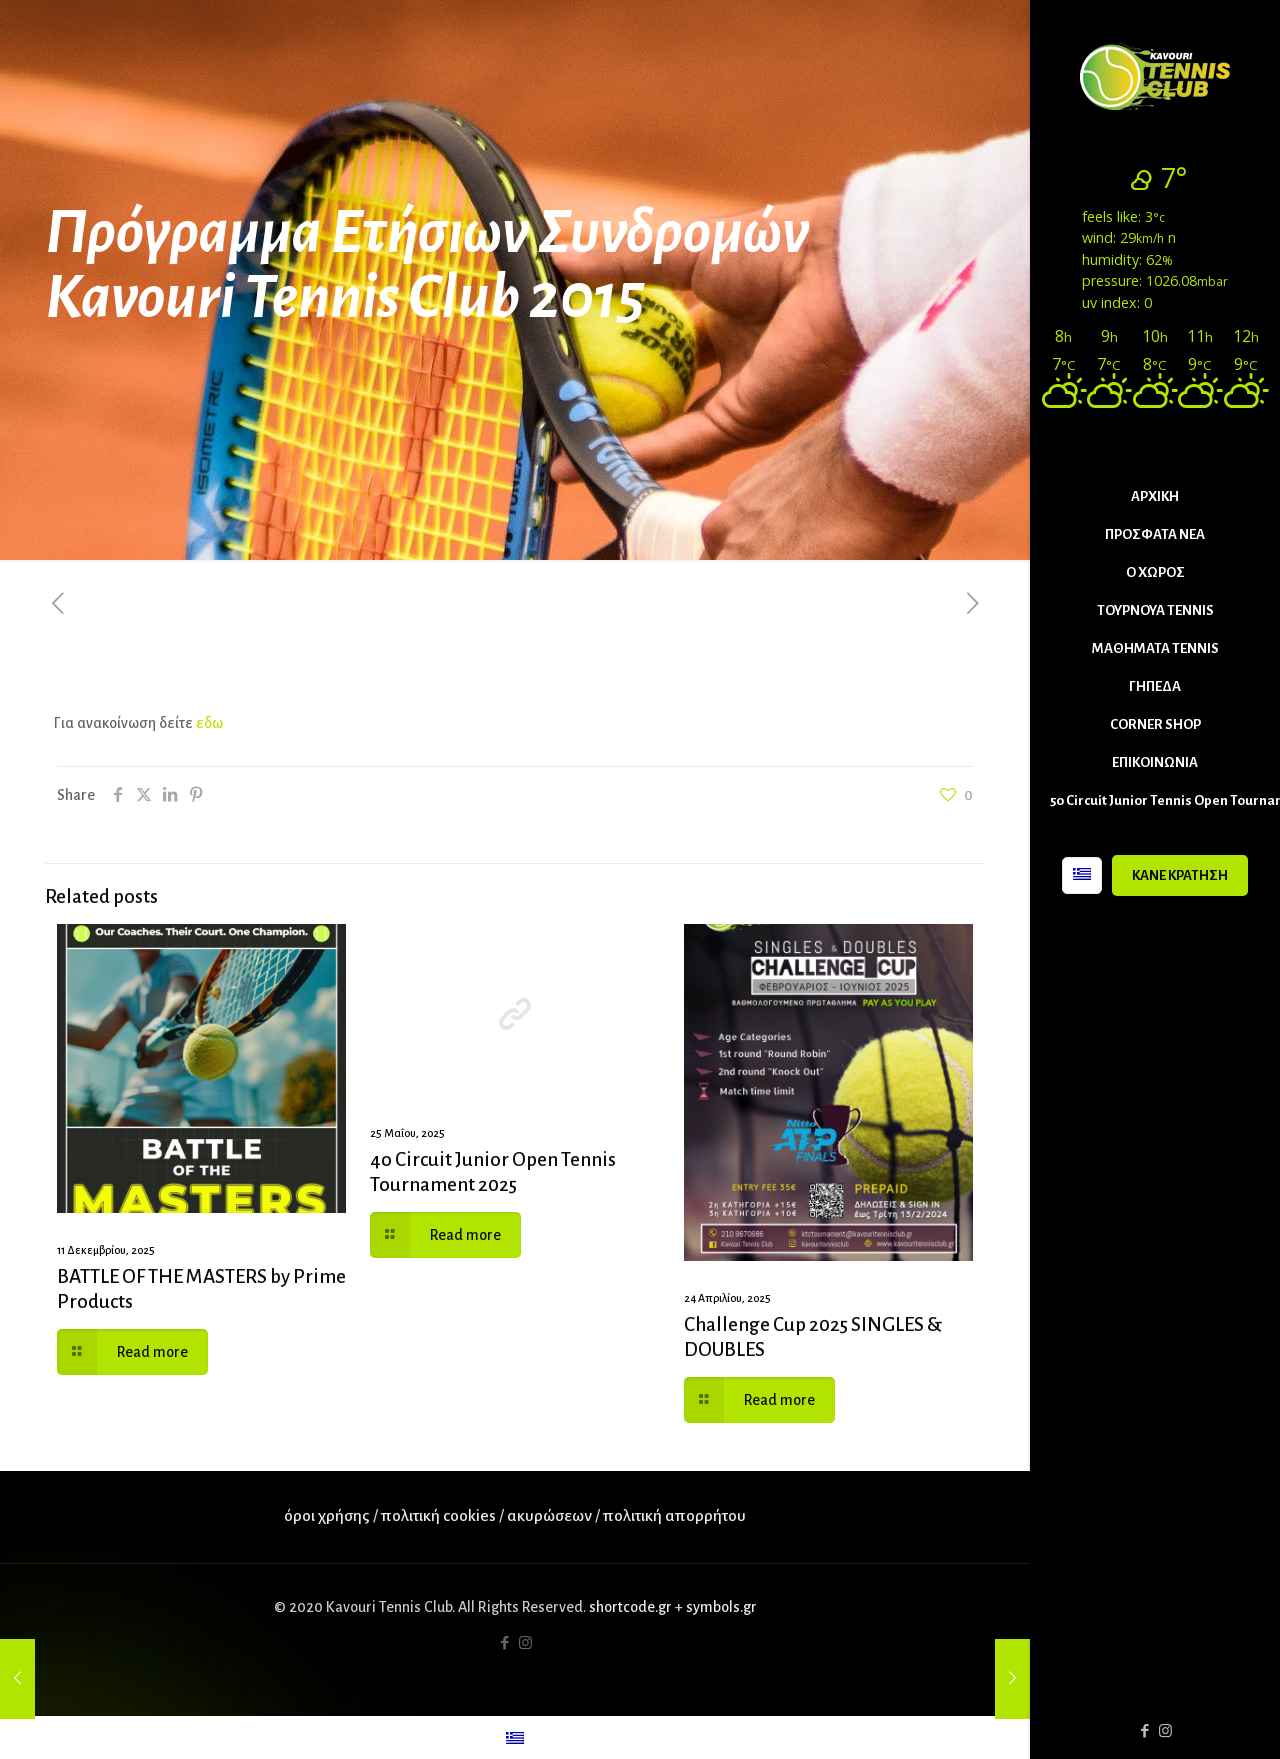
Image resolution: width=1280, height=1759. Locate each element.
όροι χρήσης (327, 1516)
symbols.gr (721, 1607)
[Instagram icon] (1165, 1731)
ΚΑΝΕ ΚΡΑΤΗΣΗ (1180, 875)
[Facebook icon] (1144, 1731)
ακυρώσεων (551, 1516)
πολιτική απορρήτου (674, 1516)
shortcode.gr (630, 1607)
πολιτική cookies (438, 1516)
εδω (208, 723)
